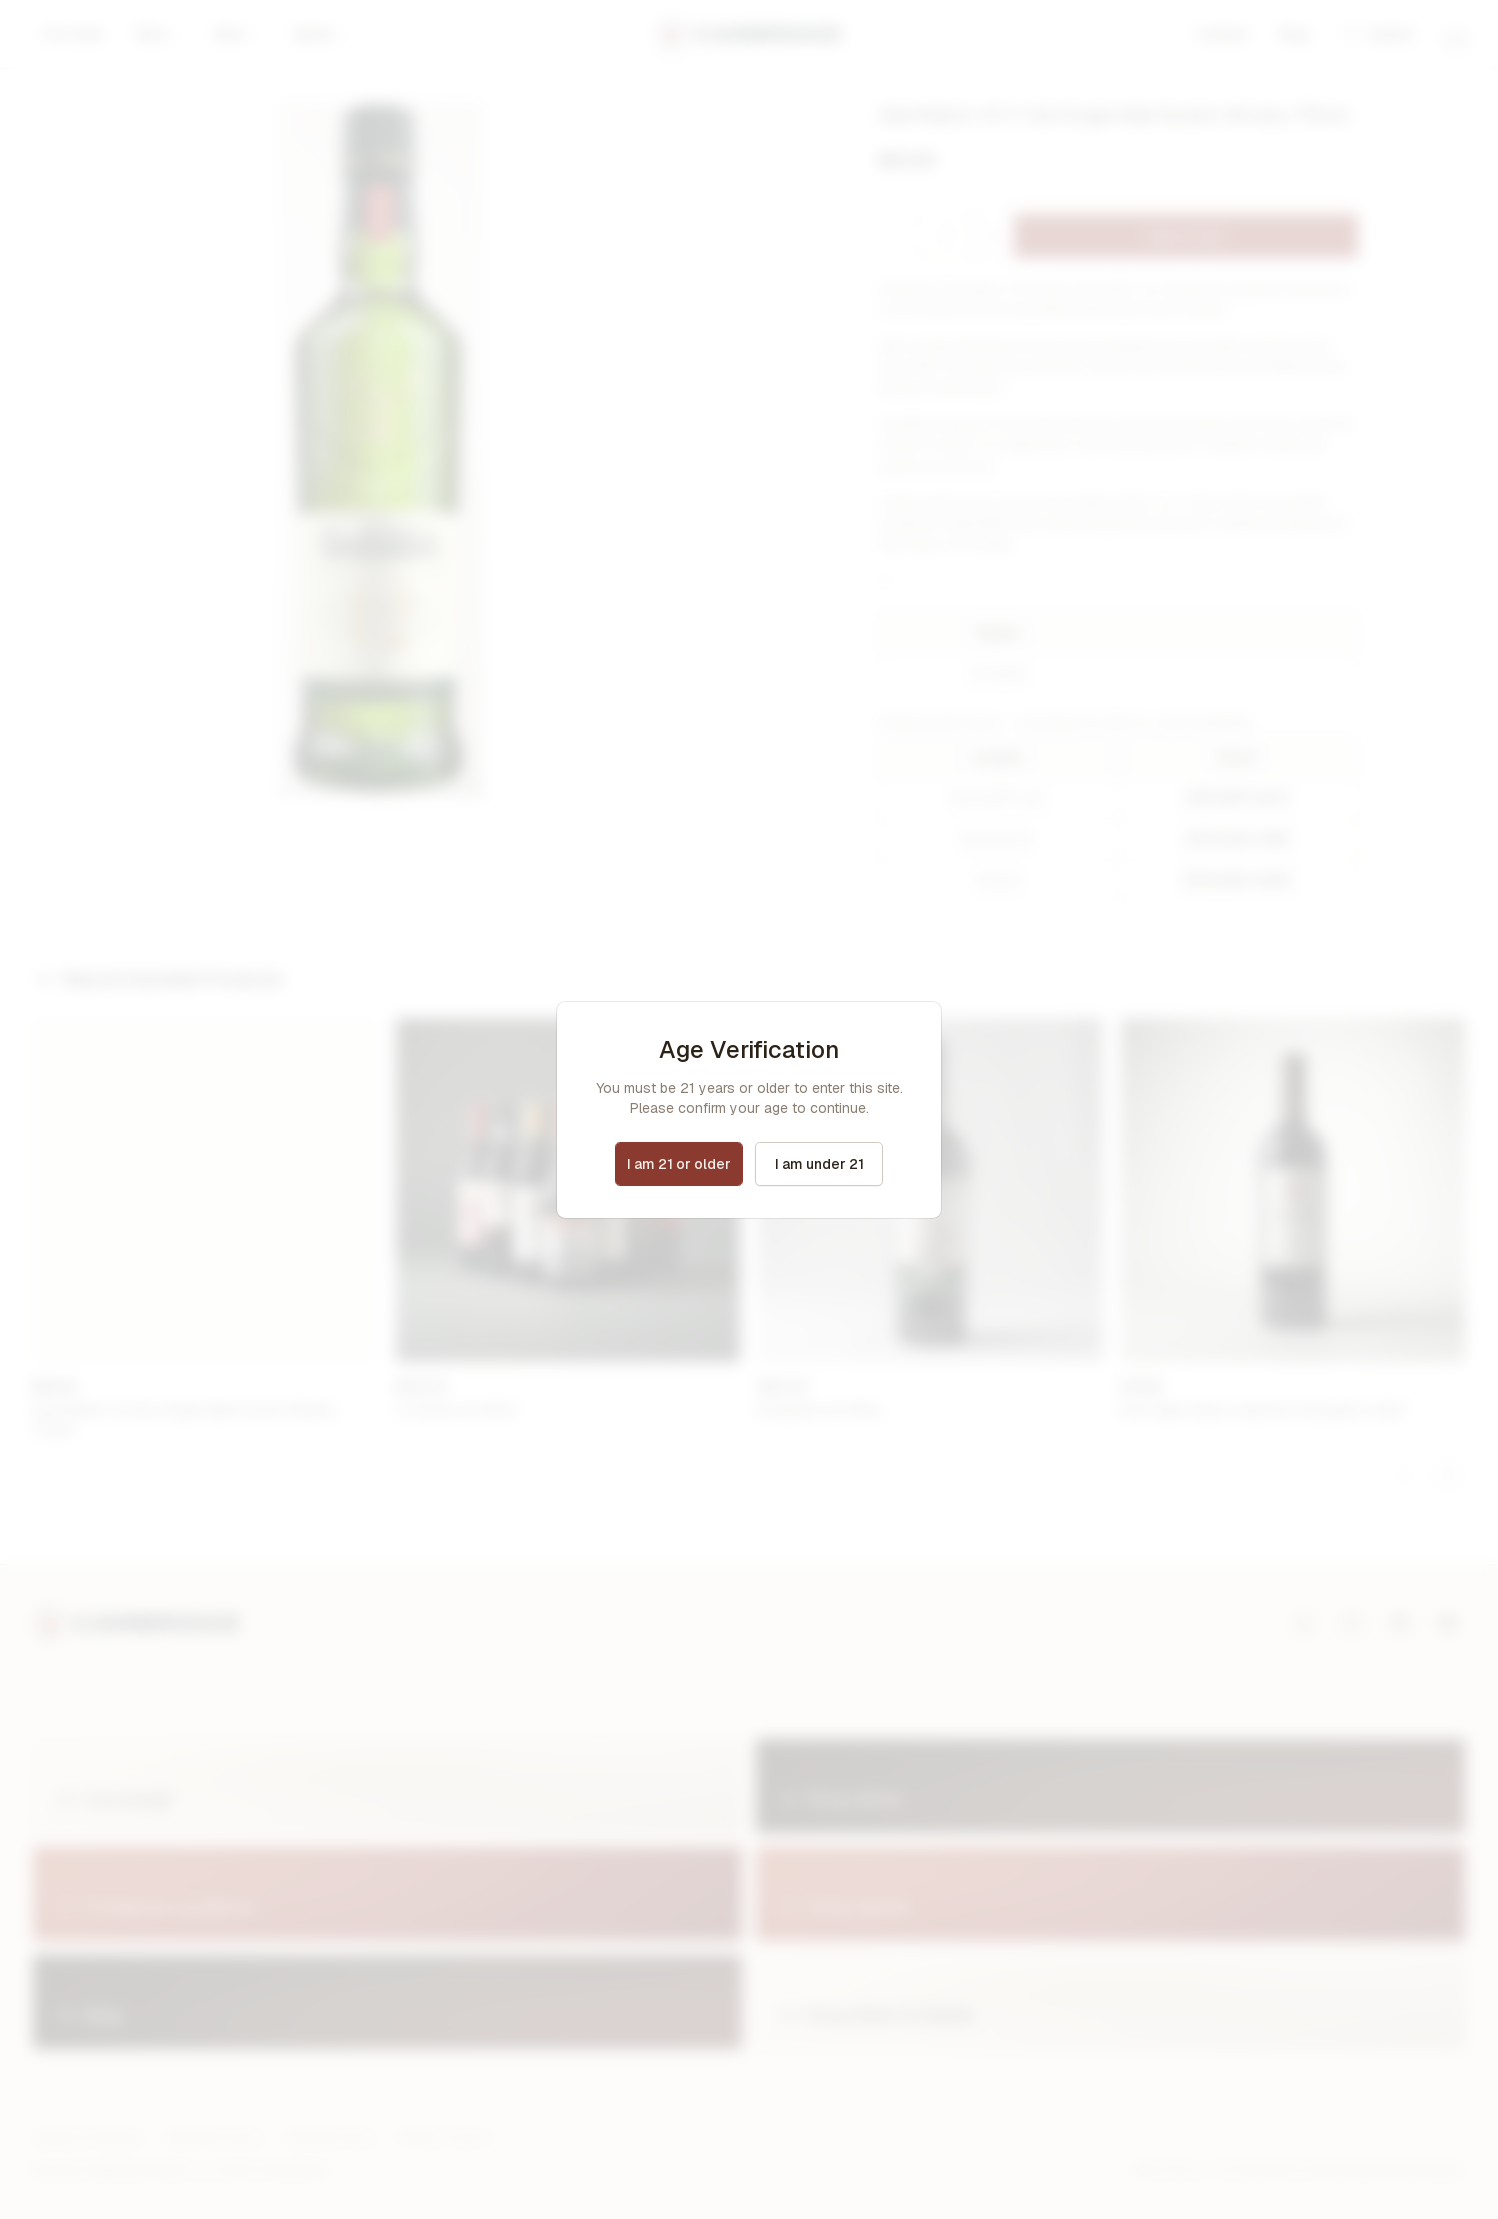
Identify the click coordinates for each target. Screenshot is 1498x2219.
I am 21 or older (679, 1164)
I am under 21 (819, 1164)
